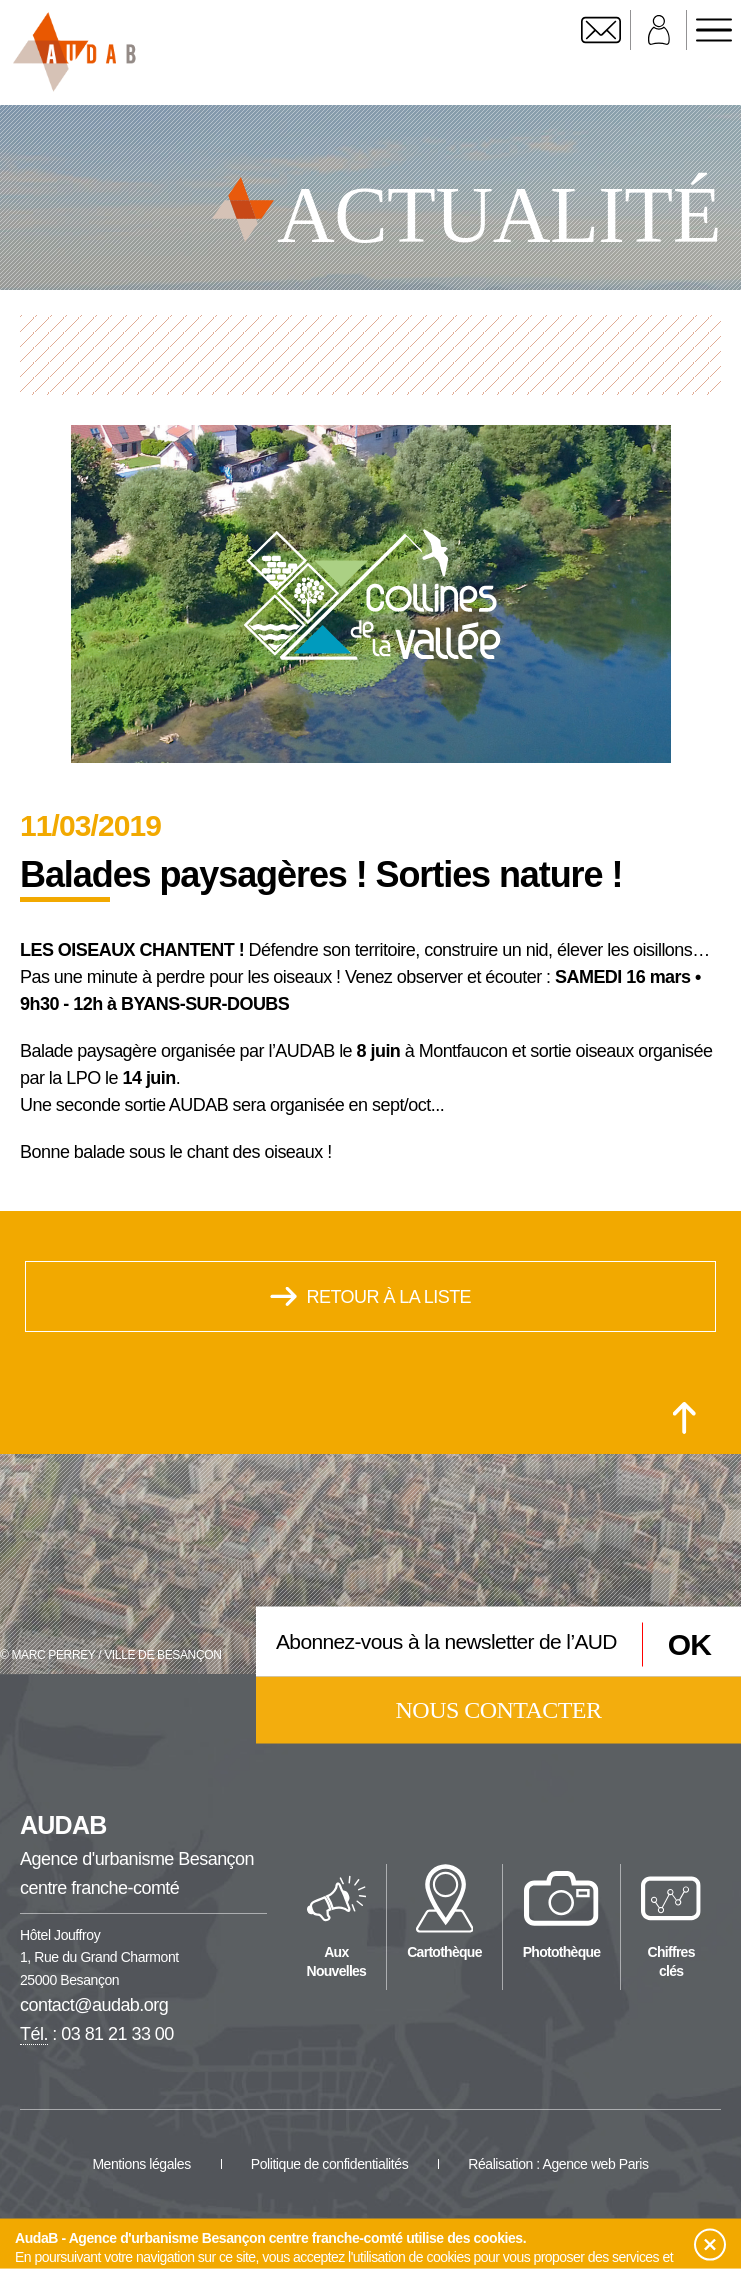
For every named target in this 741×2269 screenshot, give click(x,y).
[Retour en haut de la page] (684, 1418)
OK (689, 1643)
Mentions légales (141, 2164)
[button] (710, 2245)
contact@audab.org (94, 2005)
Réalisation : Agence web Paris (558, 2164)
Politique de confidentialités (330, 2164)
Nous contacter (499, 1710)
